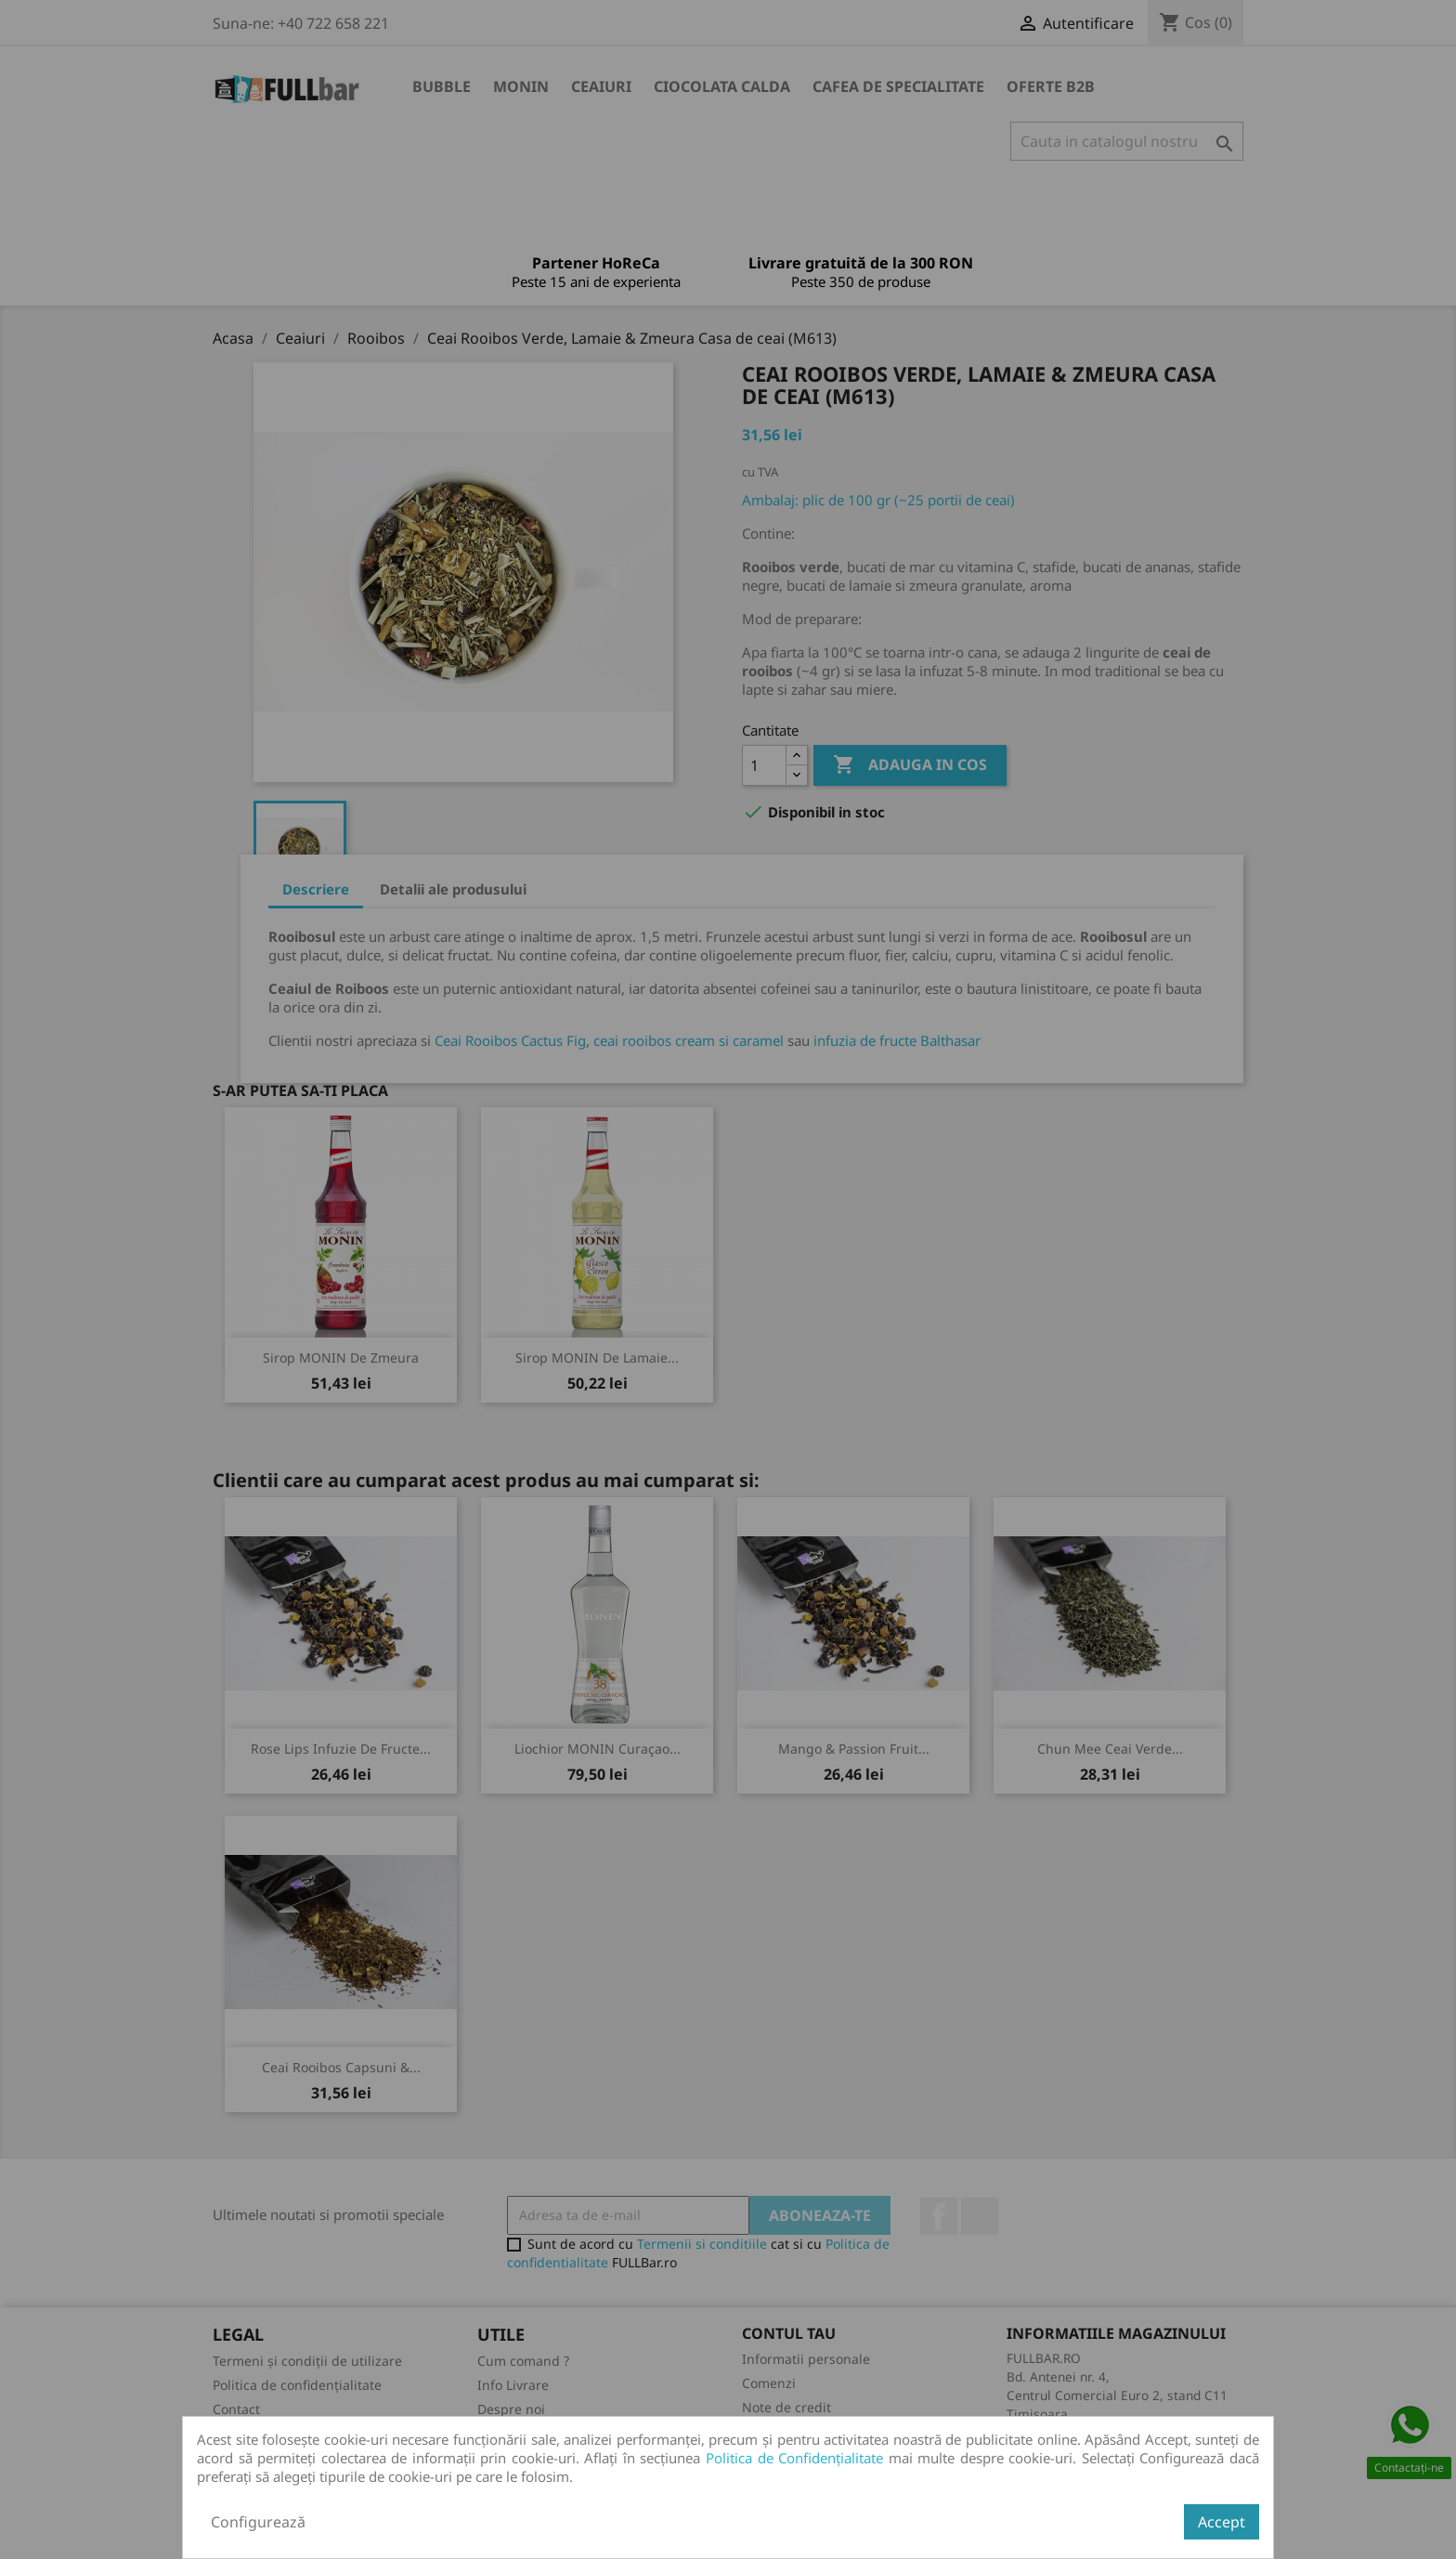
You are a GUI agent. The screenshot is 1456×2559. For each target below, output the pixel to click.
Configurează (258, 2522)
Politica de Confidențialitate (794, 2457)
